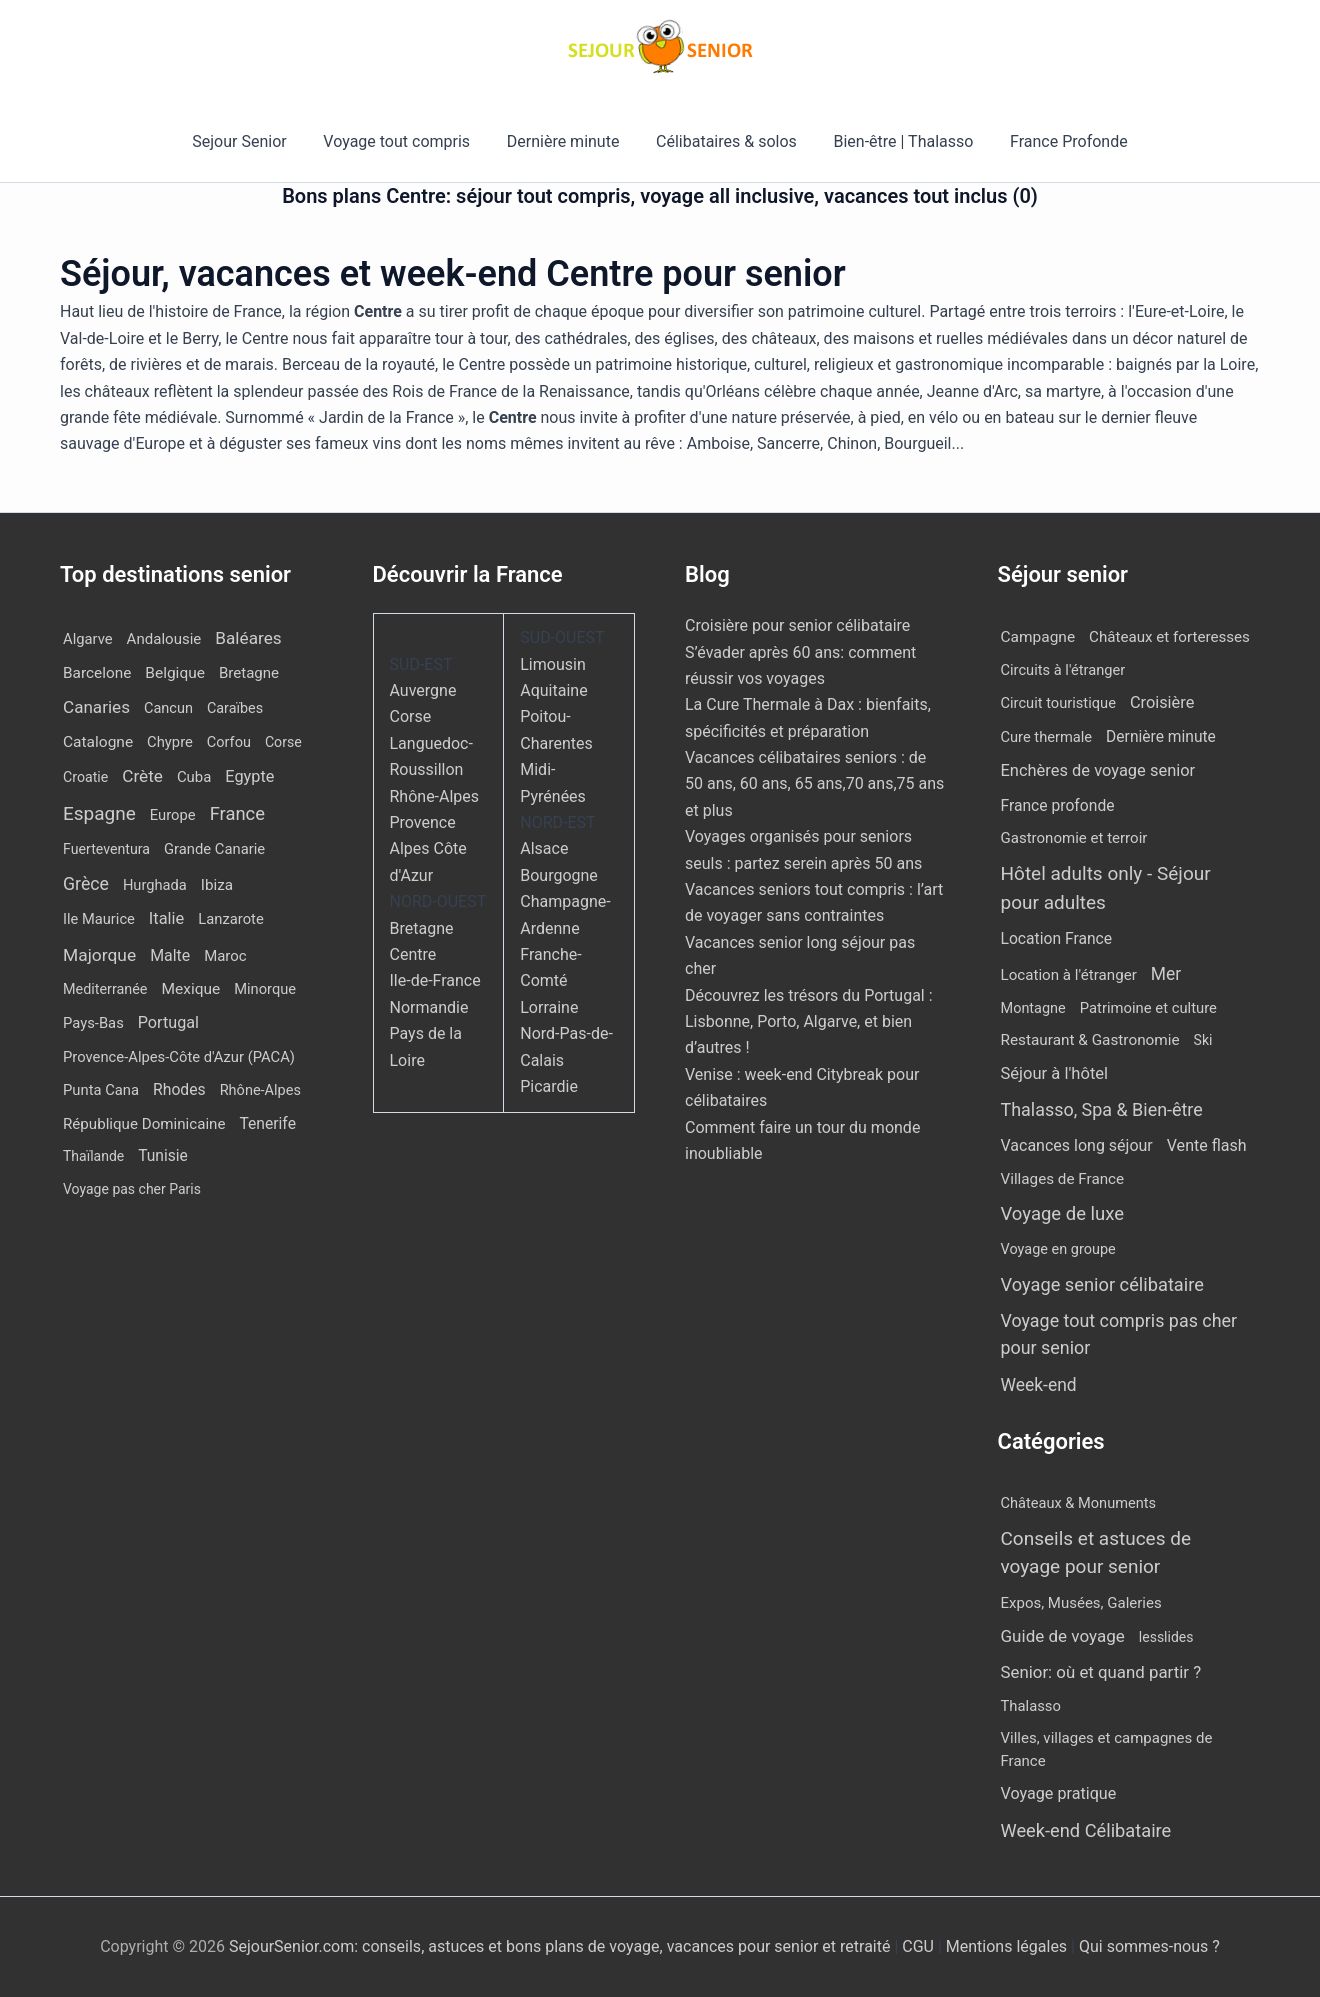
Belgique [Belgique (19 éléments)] (175, 673)
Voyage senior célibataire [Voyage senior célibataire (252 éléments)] (1102, 1284)
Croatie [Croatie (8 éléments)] (85, 777)
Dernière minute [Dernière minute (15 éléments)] (1161, 737)
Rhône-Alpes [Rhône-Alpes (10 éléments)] (260, 1090)
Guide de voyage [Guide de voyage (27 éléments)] (1063, 1636)
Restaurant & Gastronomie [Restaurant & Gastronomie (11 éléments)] (1090, 1040)
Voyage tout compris (403, 141)
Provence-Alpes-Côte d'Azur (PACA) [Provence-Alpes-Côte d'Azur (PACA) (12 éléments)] (179, 1057)
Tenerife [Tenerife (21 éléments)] (267, 1123)
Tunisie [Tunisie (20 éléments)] (163, 1156)
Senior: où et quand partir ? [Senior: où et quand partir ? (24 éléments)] (1101, 1672)
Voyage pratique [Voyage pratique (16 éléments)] (1059, 1793)
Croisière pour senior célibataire (797, 625)
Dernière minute (565, 141)
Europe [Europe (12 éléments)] (173, 815)
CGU (920, 1946)
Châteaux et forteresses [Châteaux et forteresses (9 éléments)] (1169, 637)
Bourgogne (559, 875)
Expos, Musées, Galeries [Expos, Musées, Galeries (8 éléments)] (1081, 1603)
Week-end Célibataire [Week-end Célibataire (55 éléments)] (1086, 1830)
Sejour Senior (251, 141)
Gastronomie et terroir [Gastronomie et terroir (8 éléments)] (1074, 838)
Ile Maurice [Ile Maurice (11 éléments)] (99, 919)
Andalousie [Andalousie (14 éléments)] (164, 639)
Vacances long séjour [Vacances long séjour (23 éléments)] (1077, 1145)
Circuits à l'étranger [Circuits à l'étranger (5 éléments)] (1063, 670)
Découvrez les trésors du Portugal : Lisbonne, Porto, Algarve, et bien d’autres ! (809, 1022)
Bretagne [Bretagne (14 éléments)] (249, 673)
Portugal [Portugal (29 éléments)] (168, 1022)
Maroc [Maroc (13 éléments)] (225, 956)
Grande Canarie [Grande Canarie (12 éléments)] (214, 849)
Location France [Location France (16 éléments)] (1057, 938)
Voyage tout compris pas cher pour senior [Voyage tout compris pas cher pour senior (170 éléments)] (1119, 1334)
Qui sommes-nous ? (1149, 1946)
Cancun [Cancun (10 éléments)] (168, 708)
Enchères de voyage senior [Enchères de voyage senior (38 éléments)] (1098, 770)
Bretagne (422, 928)
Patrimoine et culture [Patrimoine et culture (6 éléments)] (1148, 1008)
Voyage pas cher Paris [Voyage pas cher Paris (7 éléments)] (132, 1189)
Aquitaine (553, 690)
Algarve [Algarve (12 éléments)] (88, 639)
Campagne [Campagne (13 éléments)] (1038, 637)
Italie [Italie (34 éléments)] (166, 918)
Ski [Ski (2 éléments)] (1203, 1040)
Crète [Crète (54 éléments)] (142, 776)
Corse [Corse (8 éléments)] (283, 742)
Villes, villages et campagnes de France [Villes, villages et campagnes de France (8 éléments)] (1107, 1749)
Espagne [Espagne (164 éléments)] (99, 813)
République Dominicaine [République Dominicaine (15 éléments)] (144, 1124)
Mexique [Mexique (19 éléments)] (190, 989)
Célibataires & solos (724, 141)
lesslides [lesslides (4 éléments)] (1166, 1637)
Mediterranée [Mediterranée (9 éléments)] (105, 989)
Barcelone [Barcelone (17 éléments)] (97, 673)
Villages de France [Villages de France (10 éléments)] (1063, 1179)
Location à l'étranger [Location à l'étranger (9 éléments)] (1069, 975)
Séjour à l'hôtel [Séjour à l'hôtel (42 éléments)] (1055, 1073)
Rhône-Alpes (435, 796)
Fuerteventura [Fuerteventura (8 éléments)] (106, 849)
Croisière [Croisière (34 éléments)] (1162, 702)
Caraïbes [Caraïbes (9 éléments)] (235, 708)
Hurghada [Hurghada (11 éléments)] (155, 885)
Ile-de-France (435, 980)
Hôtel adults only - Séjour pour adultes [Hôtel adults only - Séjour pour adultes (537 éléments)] (1106, 888)
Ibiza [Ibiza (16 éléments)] (217, 885)
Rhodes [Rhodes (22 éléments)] (179, 1089)
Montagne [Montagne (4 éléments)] (1033, 1008)
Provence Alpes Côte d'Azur (428, 849)
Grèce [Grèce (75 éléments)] (86, 884)
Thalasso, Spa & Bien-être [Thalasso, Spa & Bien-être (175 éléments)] (1102, 1109)
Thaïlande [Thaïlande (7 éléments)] (93, 1156)
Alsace (544, 848)
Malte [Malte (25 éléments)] (170, 955)
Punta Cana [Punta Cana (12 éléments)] (101, 1090)
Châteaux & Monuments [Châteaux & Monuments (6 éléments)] (1079, 1503)
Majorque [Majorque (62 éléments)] (99, 955)
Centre (413, 954)
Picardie (549, 1086)
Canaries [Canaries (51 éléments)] (96, 707)
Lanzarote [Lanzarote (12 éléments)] (231, 919)
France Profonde (1057, 141)
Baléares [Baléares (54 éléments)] (248, 638)
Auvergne (423, 690)
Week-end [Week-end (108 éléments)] (1039, 1385)
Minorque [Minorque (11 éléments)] (265, 989)
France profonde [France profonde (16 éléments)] (1058, 805)
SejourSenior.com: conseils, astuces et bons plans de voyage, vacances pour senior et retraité (561, 1946)
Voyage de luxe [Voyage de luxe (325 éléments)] (1063, 1214)
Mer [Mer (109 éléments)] (1166, 974)
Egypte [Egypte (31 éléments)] (249, 776)
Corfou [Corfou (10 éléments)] (229, 742)
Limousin (552, 664)
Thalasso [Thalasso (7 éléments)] (1031, 1706)
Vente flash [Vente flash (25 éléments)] (1207, 1145)
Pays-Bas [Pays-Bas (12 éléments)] (93, 1023)
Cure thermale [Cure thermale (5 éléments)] (1047, 737)
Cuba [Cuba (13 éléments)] (194, 777)
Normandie (429, 1007)
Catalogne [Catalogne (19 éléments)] (98, 742)
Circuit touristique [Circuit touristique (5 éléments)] (1058, 703)
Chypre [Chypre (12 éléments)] (170, 742)
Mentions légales (1006, 1946)
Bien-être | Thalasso (897, 141)
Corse (411, 716)
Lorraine (549, 1007)
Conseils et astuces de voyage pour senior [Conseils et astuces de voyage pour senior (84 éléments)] (1096, 1553)
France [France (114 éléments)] (237, 813)
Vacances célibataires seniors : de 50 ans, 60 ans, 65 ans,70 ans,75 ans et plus (814, 784)
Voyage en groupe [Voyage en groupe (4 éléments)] (1058, 1249)
